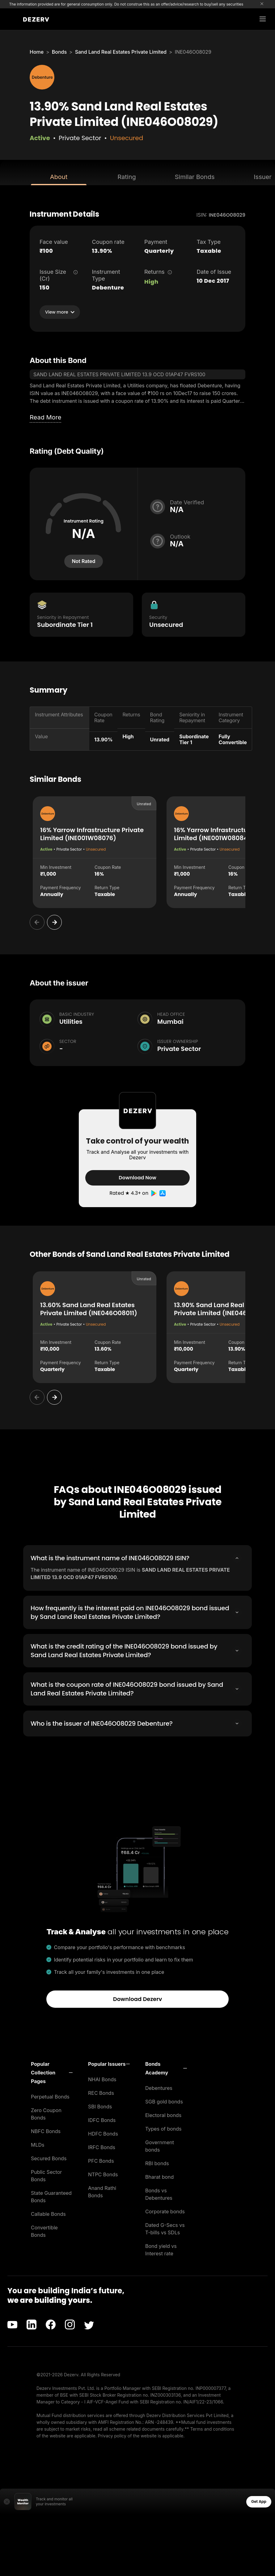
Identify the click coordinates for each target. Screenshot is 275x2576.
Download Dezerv (137, 1999)
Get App (258, 2501)
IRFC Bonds (101, 2147)
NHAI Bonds (102, 2079)
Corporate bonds (165, 2211)
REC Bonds (101, 2093)
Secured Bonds (48, 2158)
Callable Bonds (48, 2214)
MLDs (37, 2145)
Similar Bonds (195, 177)
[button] (52, 2073)
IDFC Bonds (102, 2120)
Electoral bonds (163, 2115)
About (58, 177)
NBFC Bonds (46, 2131)
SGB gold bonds (164, 2102)
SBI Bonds (100, 2106)
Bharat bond (159, 2177)
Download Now (137, 1177)
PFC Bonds (101, 2161)
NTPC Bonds (103, 2174)
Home (37, 52)
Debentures (158, 2088)
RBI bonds (157, 2163)
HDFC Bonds (103, 2134)
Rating (126, 177)
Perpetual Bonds (50, 2097)
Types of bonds (163, 2129)
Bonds (59, 52)
